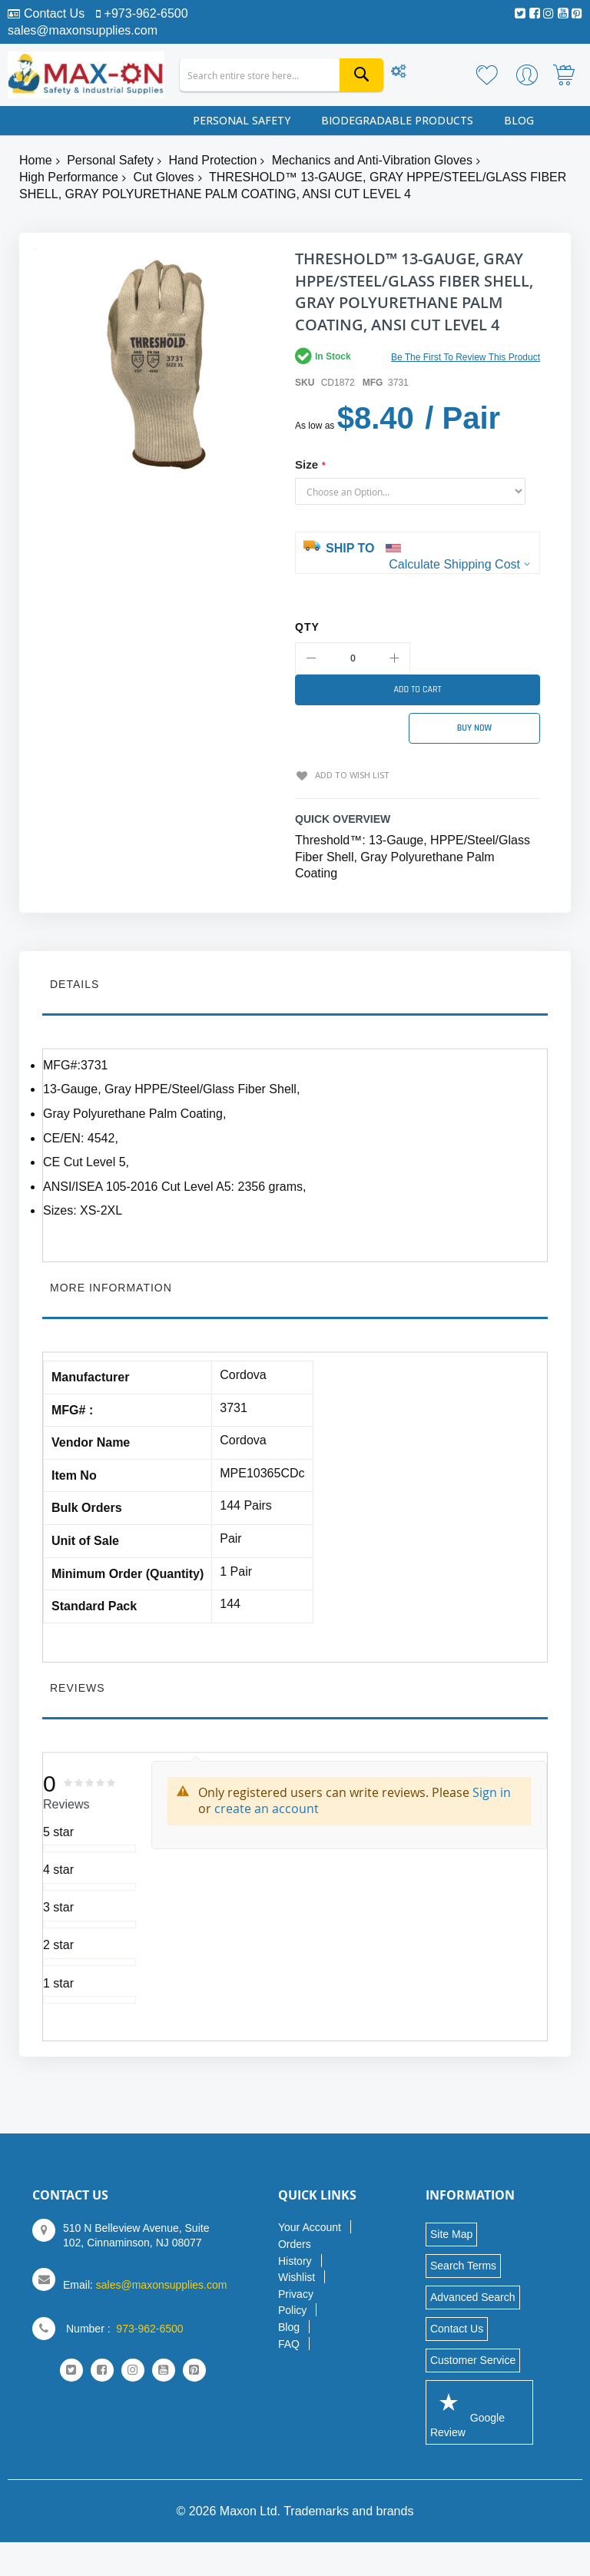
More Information (111, 1286)
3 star (58, 1905)
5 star (58, 1830)
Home (35, 160)
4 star (58, 1868)
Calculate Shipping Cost (454, 564)
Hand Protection (213, 160)
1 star (58, 1981)
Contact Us (54, 13)
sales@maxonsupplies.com (82, 30)
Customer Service (472, 2358)
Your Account (309, 2226)
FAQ (289, 2342)
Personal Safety (110, 160)
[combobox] (281, 74)
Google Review (467, 2410)
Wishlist (296, 2275)
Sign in (491, 1790)
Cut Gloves (163, 177)
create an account (266, 1807)
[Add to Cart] (417, 690)
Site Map (451, 2232)
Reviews (77, 1686)
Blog (289, 2325)
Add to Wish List (349, 773)
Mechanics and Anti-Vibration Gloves (372, 160)
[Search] (361, 74)
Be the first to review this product (465, 357)
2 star (58, 1943)
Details (74, 982)
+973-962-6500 (146, 13)
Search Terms (463, 2264)
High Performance (68, 177)
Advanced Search (472, 2295)
